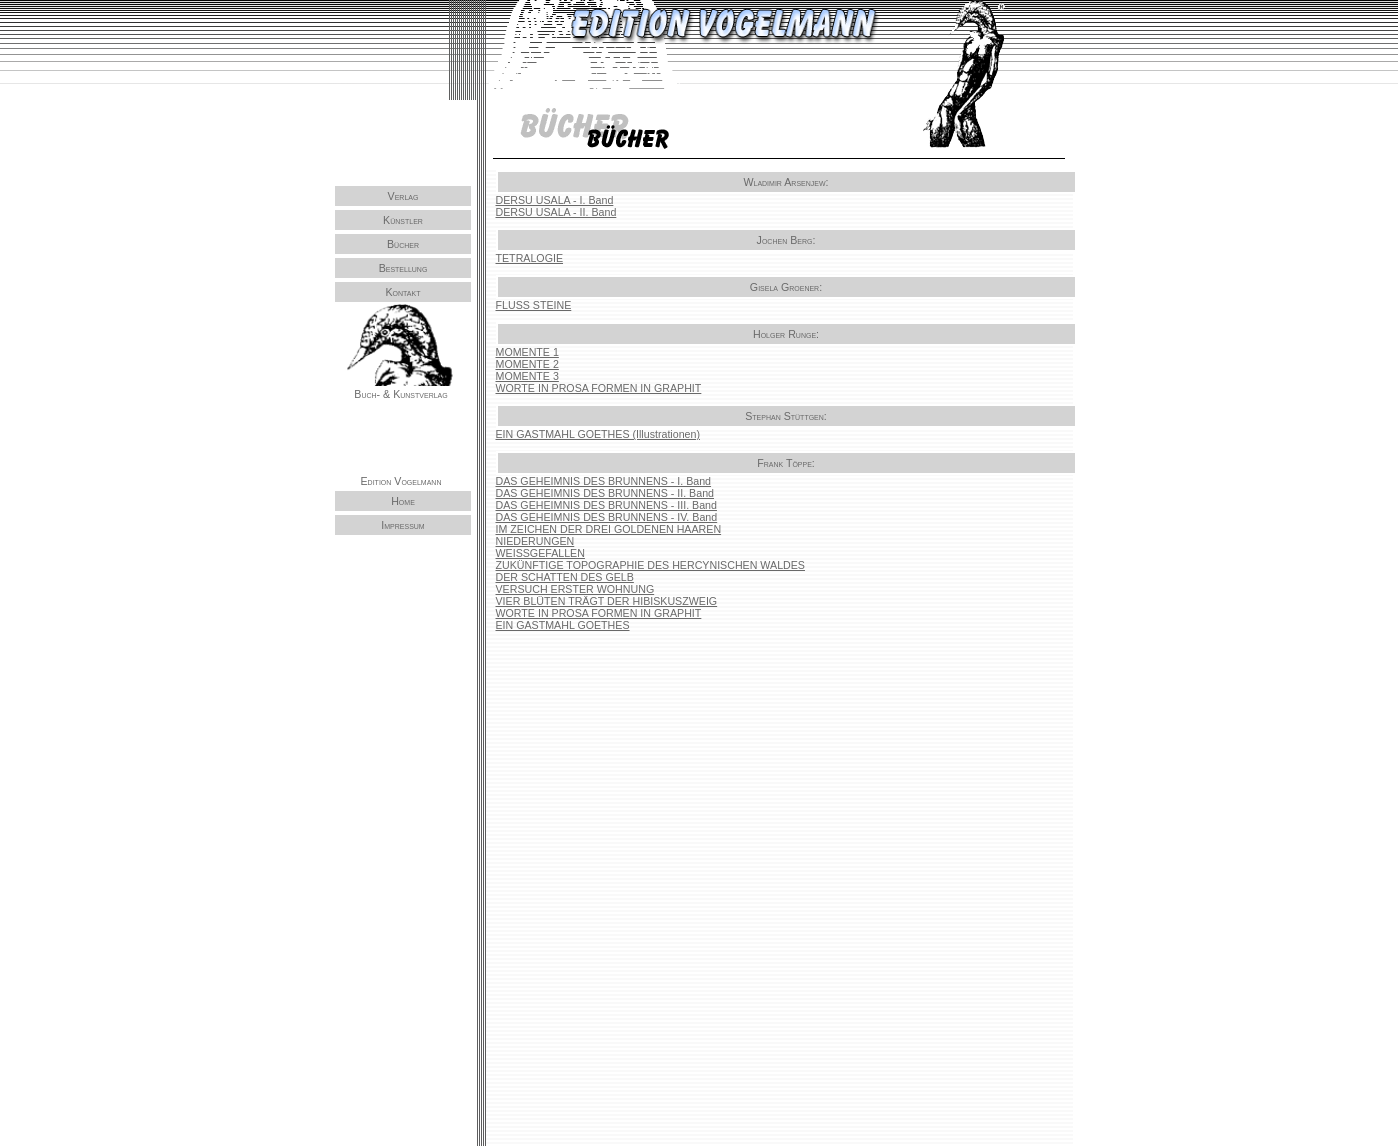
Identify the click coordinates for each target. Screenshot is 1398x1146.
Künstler (403, 220)
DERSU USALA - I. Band (555, 200)
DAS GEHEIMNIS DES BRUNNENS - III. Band (606, 505)
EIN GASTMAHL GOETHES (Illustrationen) (598, 434)
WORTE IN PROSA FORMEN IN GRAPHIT (599, 388)
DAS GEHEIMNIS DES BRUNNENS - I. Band (604, 481)
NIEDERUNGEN (535, 541)
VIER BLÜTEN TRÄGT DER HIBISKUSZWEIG (607, 601)
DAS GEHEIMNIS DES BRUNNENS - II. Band (605, 493)
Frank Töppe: (786, 463)
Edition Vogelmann (401, 479)
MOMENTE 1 (527, 352)
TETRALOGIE (530, 258)
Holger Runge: (786, 334)
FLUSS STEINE (534, 305)
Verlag (403, 196)
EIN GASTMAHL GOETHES (563, 625)
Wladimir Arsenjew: (785, 182)
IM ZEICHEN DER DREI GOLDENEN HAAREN (609, 529)
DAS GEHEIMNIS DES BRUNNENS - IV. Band (607, 517)
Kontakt (403, 292)
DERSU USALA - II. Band (556, 212)
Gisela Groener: (786, 287)
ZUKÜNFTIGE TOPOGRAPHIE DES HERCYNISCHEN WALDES (650, 565)
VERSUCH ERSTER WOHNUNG (575, 589)
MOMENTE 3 (527, 376)
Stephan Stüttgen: (786, 416)
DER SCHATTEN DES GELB (565, 577)
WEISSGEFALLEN (540, 553)
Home (403, 499)
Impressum (402, 523)
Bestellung (403, 268)
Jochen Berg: (786, 240)
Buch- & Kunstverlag (400, 393)
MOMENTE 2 (527, 364)
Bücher (403, 244)
